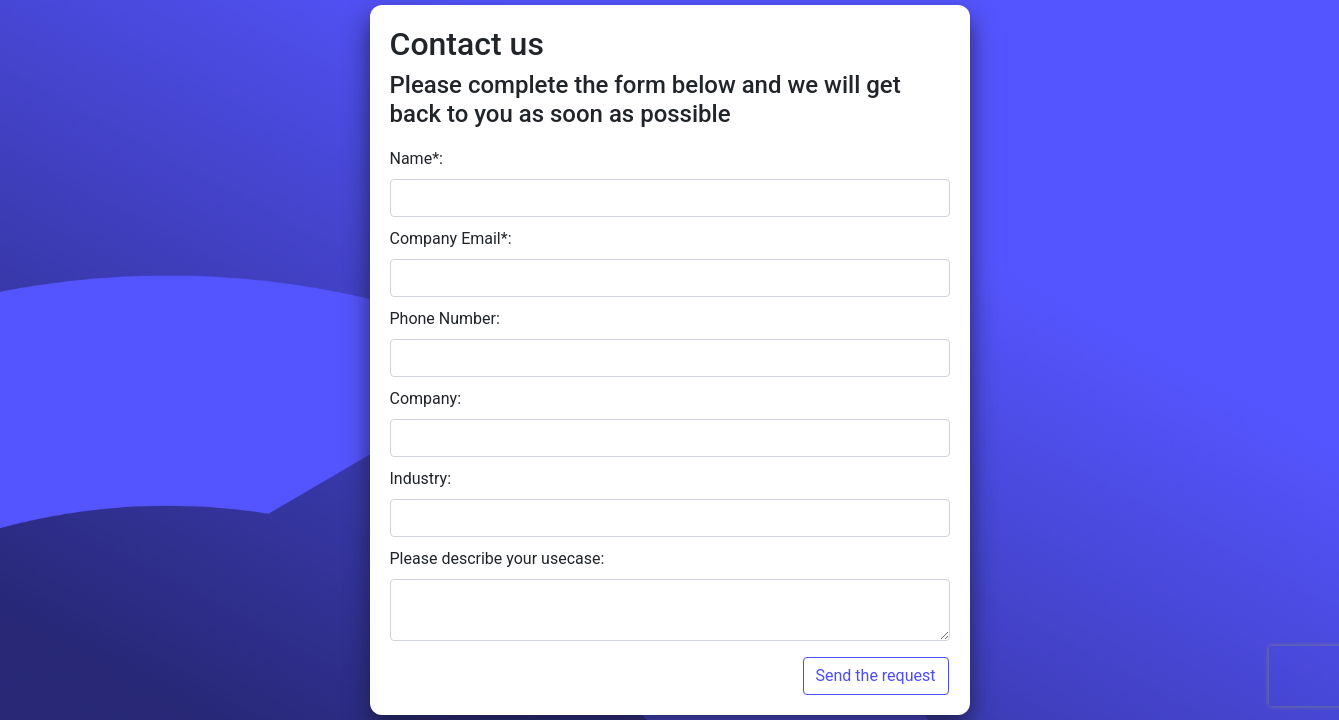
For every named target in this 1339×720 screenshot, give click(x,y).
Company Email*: (451, 238)
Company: (426, 398)
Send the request (876, 675)
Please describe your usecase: (497, 558)
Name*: (416, 158)
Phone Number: (445, 318)
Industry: (421, 478)
